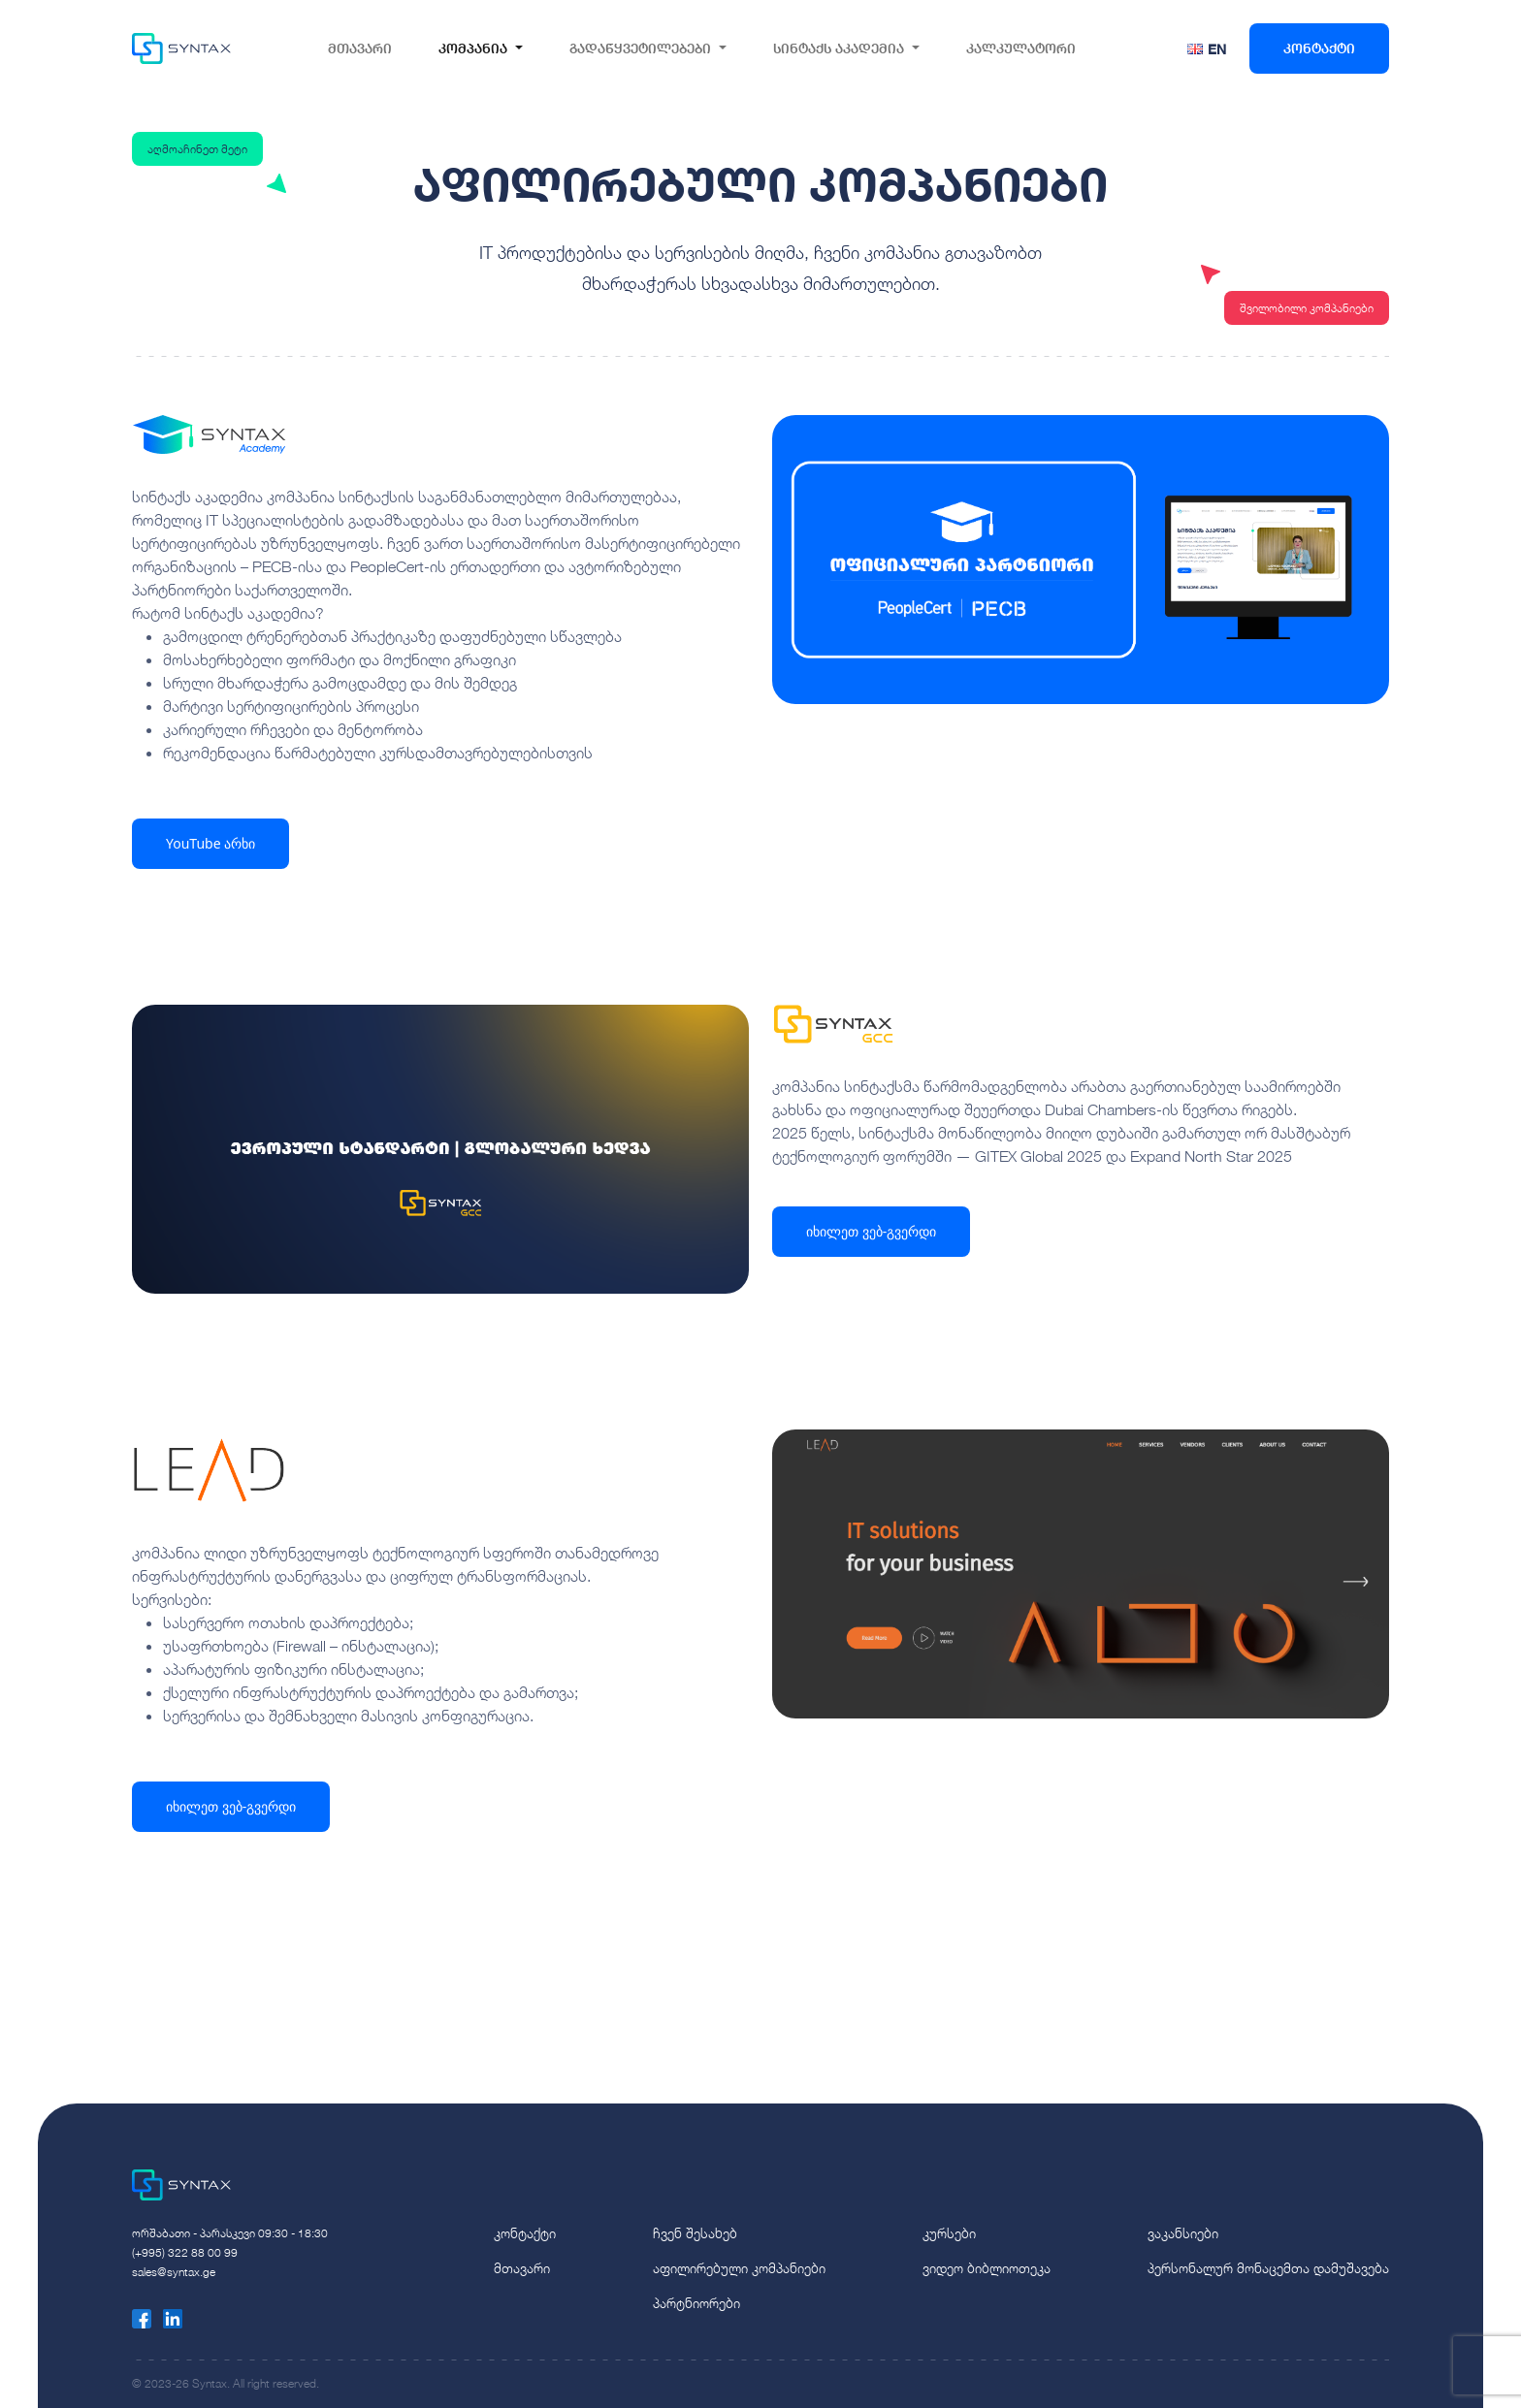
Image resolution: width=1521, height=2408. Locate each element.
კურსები (949, 2233)
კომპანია (472, 48)
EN (1217, 49)
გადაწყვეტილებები (640, 48)
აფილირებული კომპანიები (739, 2268)
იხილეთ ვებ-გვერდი (871, 1231)
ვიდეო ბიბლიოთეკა (986, 2268)
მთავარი (360, 48)
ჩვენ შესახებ (695, 2233)
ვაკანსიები (1183, 2233)
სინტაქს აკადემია (838, 48)
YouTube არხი (210, 843)
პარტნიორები (696, 2303)
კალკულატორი (1021, 48)
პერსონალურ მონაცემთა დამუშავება (1268, 2268)
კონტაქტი (1319, 48)
